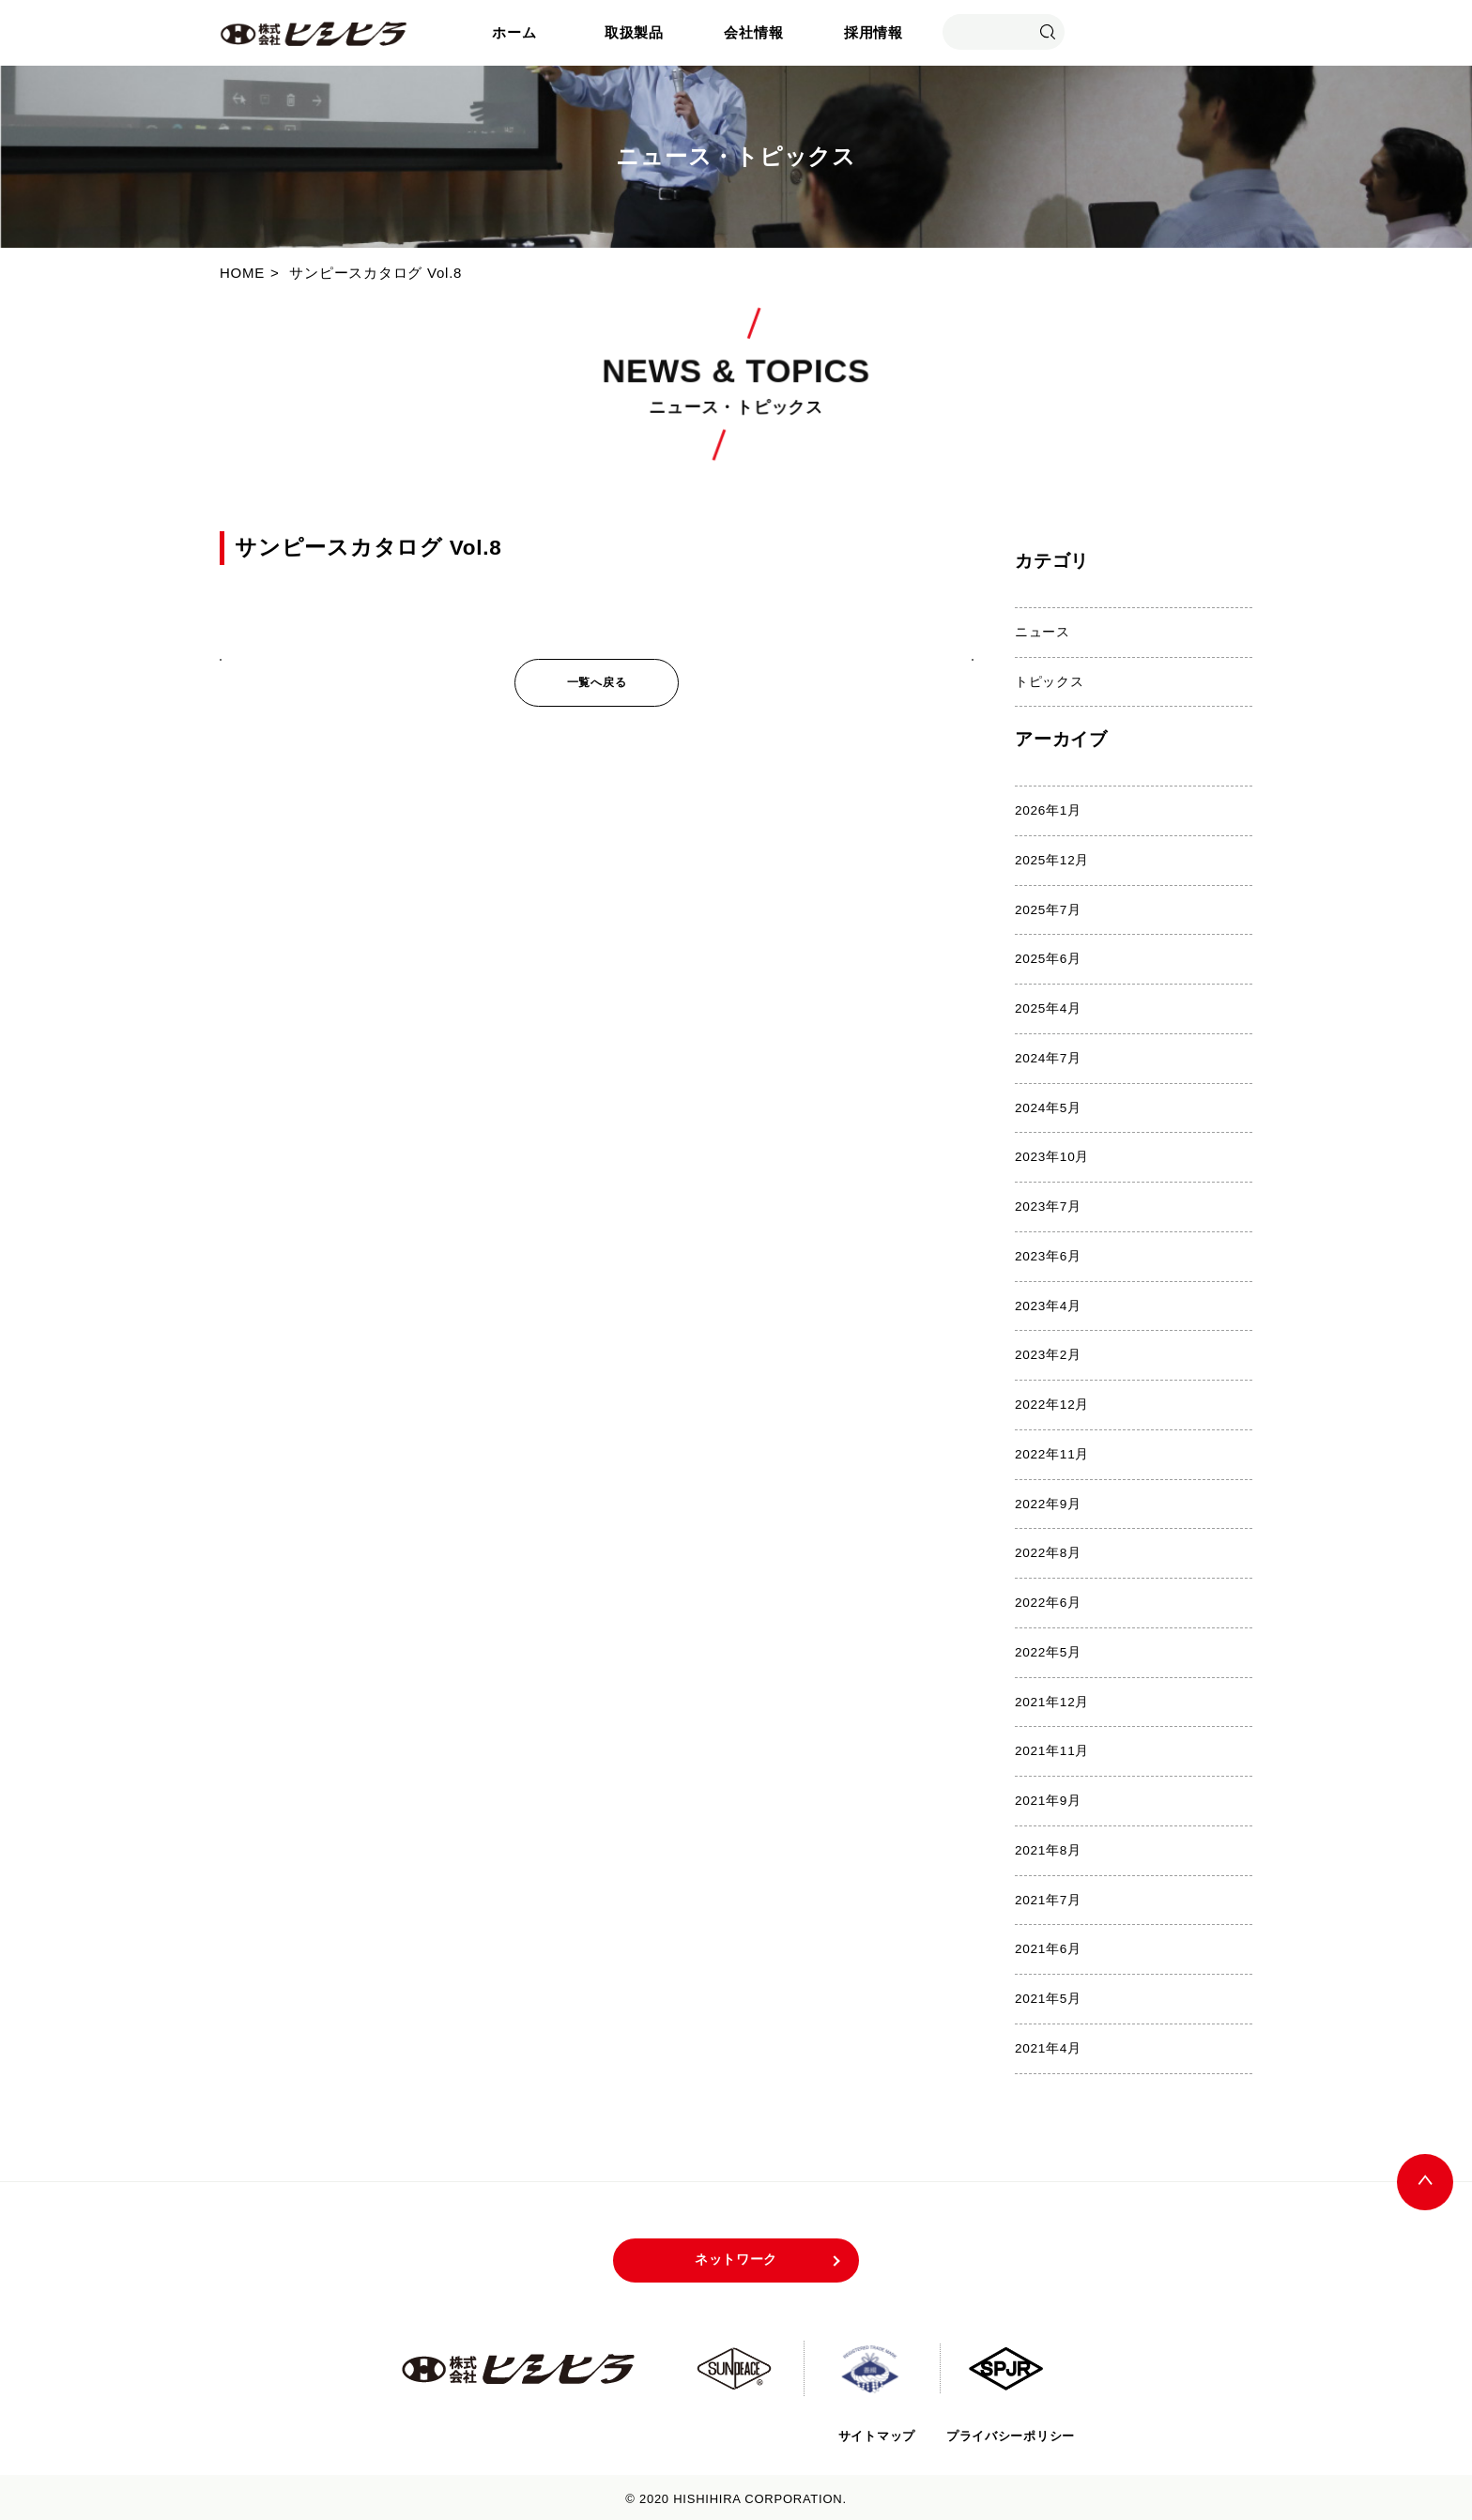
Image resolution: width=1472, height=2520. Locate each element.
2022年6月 (1048, 1600)
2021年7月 (1048, 1896)
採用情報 (873, 32)
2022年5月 (1048, 1649)
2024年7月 (1048, 1057)
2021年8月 (1048, 1847)
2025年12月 (1052, 859)
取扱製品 (634, 32)
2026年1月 (1048, 810)
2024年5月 (1048, 1106)
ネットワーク (736, 2256)
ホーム (514, 32)
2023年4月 (1048, 1304)
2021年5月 (1048, 1995)
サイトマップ (873, 2431)
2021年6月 (1048, 1945)
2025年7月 (1048, 909)
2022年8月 (1048, 1551)
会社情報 (753, 32)
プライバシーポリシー (1010, 2431)
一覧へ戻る (597, 682)
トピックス (1049, 681)
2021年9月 (1048, 1798)
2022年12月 (1052, 1403)
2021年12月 (1052, 1698)
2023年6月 (1048, 1254)
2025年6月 (1048, 959)
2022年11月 (1052, 1452)
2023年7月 (1048, 1206)
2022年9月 (1048, 1501)
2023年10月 (1052, 1156)
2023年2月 (1048, 1353)
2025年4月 (1048, 1007)
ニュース (1042, 632)
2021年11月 (1052, 1748)
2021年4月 (1048, 2045)
